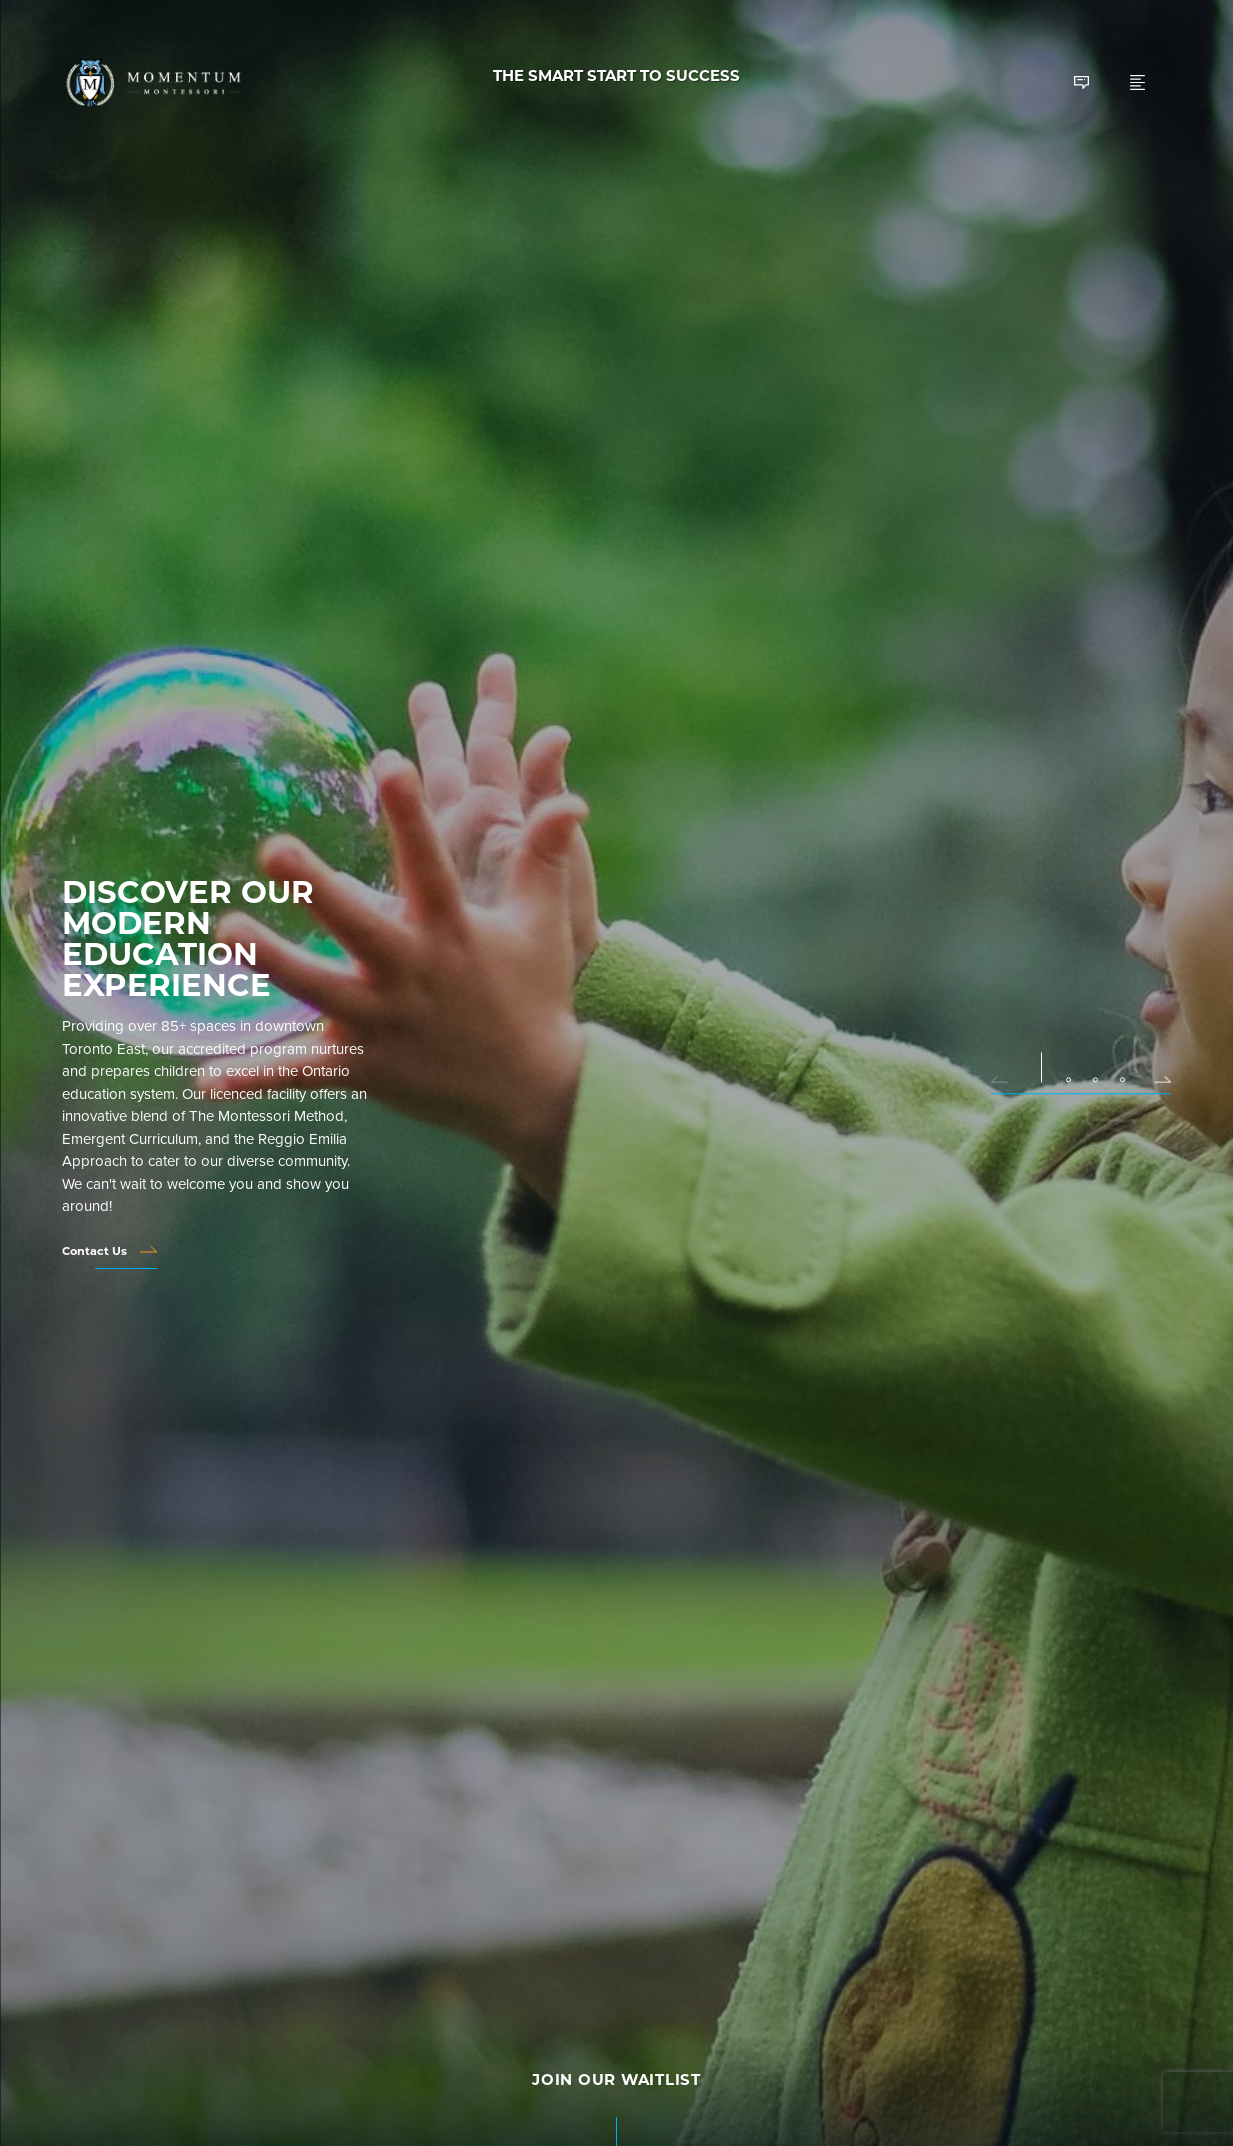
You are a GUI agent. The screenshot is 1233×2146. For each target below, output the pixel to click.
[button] (1007, 1077)
